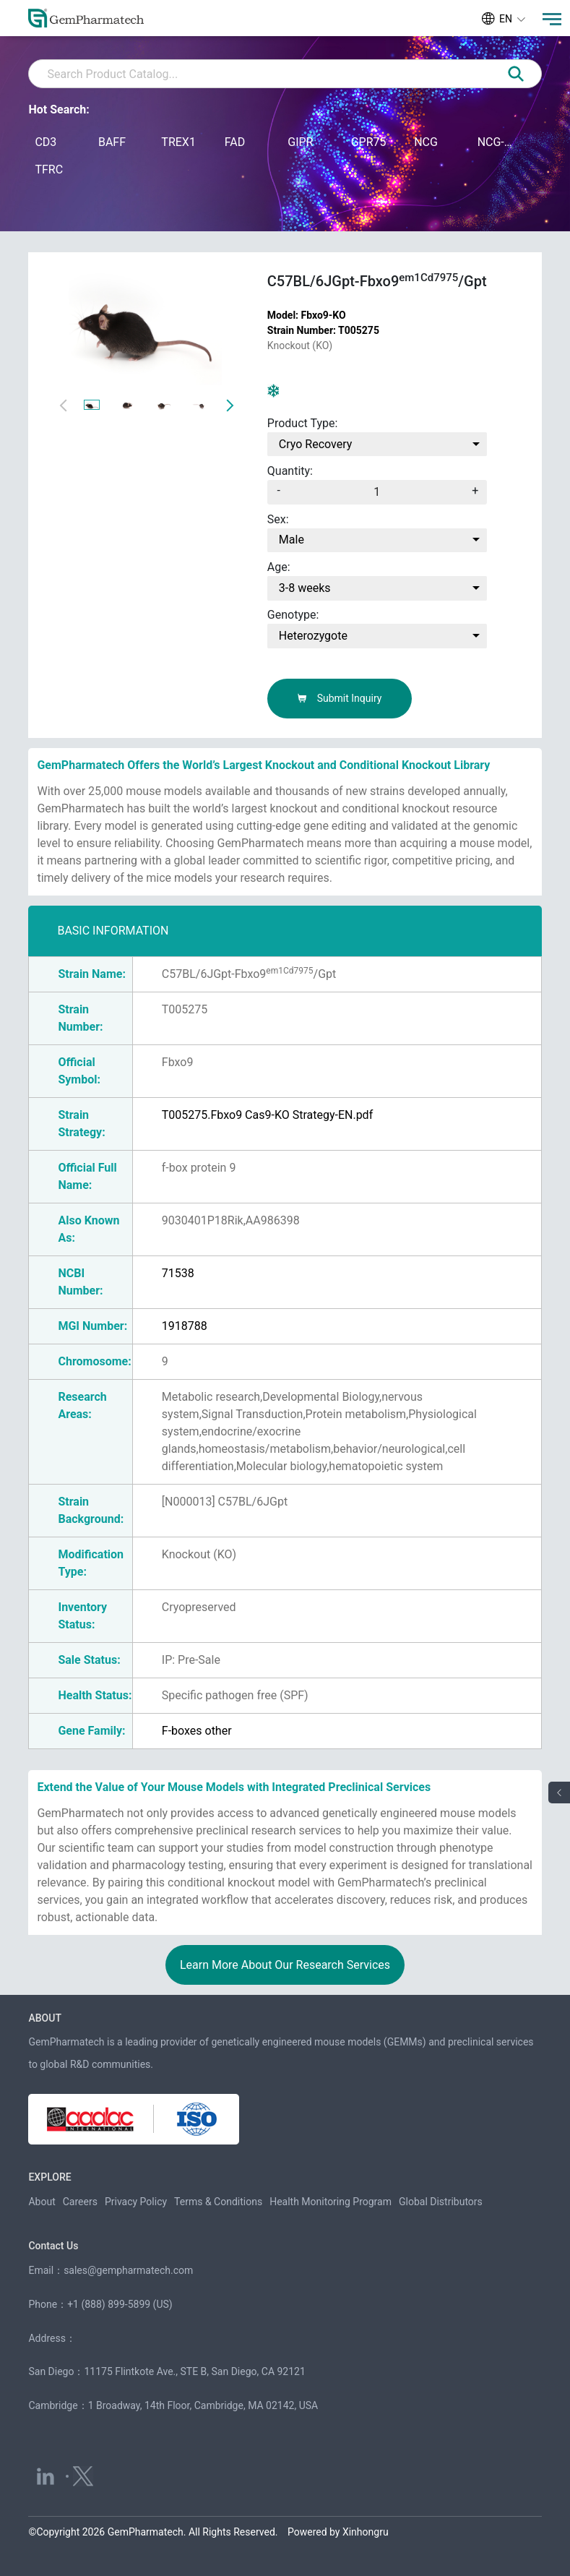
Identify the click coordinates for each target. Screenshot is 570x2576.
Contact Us (53, 2245)
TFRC (49, 169)
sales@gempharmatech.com (128, 2270)
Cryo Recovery (316, 444)
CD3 (45, 142)
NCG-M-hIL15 (495, 142)
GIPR (300, 142)
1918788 (184, 1326)
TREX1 (178, 142)
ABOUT (44, 2018)
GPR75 (369, 142)
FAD (235, 142)
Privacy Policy (136, 2201)
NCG (426, 142)
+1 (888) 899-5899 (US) (120, 2304)
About (41, 2201)
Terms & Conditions (218, 2201)
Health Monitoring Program (330, 2201)
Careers (80, 2201)
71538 (178, 1273)
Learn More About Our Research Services (285, 1965)
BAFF (112, 142)
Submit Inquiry (339, 698)
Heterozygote (313, 636)
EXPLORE (49, 2177)
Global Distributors (441, 2201)
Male (291, 539)
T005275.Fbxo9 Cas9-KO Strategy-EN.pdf (267, 1115)
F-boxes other (197, 1731)
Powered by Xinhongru (338, 2532)
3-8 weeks (305, 588)
